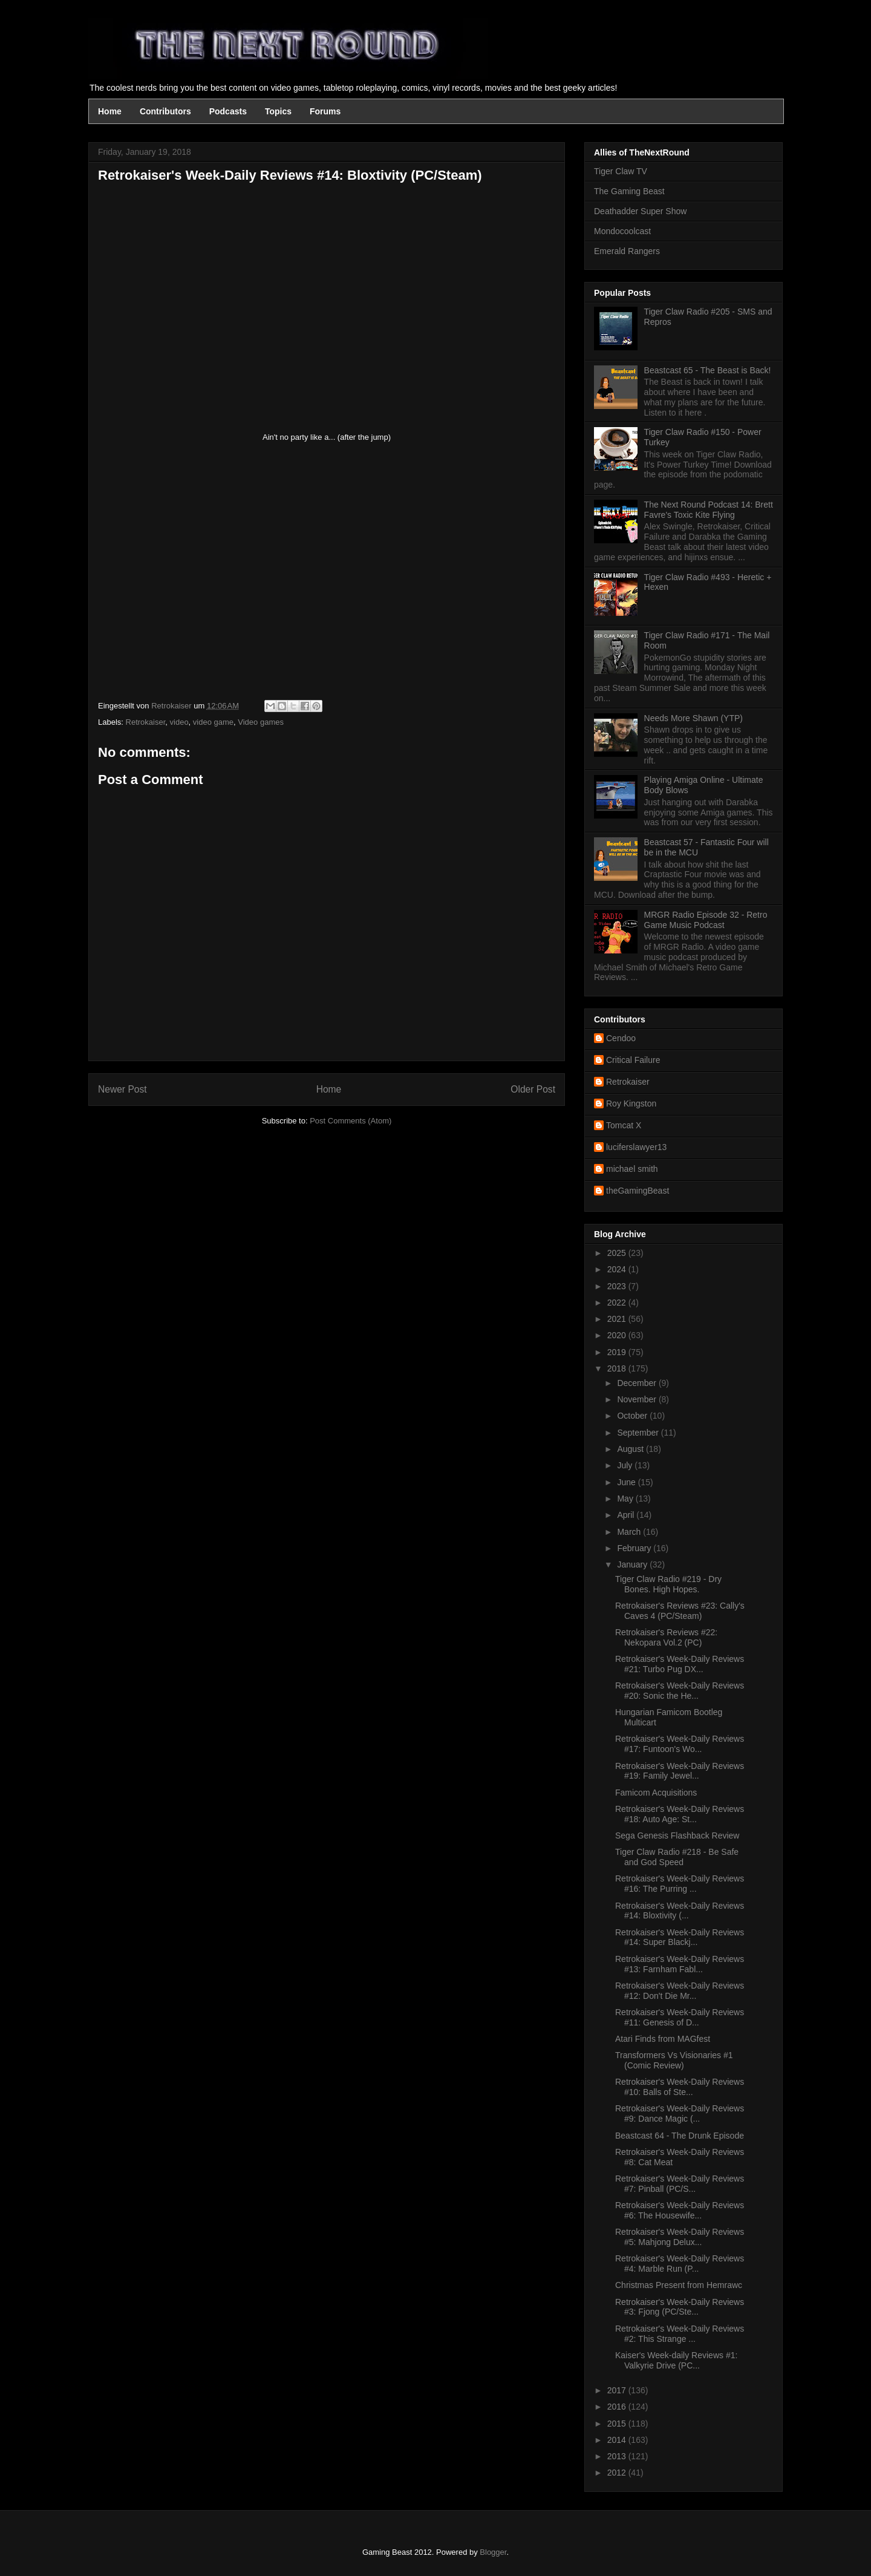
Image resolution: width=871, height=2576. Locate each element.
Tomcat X (623, 1125)
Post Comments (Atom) (350, 1120)
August (631, 1449)
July (625, 1465)
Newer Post (122, 1089)
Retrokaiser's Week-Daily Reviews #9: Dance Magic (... (679, 2113)
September (639, 1432)
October (633, 1415)
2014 (617, 2440)
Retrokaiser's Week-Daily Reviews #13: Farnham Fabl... (679, 1964)
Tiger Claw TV (620, 171)
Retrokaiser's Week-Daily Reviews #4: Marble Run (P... (679, 2264)
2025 (617, 1253)
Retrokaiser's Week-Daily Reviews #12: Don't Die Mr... (679, 1991)
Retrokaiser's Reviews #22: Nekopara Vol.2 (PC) (666, 1637)
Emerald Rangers (627, 251)
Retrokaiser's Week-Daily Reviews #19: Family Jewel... (679, 1771)
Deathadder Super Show (640, 211)
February (635, 1548)
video (179, 722)
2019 (617, 1352)
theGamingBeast (637, 1190)
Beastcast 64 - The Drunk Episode (679, 2135)
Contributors (165, 111)
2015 (617, 2423)
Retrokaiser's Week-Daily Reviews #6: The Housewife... (679, 2210)
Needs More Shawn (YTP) (693, 718)
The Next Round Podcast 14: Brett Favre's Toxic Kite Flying (708, 510)
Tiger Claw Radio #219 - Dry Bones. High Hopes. (668, 1584)
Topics (278, 111)
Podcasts (228, 111)
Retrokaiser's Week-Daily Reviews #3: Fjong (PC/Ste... (679, 2307)
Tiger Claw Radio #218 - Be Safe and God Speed (677, 1857)
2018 (617, 1368)
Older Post (533, 1089)
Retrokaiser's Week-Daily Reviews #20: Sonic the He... (679, 1691)
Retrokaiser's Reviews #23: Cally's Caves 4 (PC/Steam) (680, 1611)
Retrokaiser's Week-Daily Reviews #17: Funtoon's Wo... (679, 1744)
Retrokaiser (146, 722)
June (627, 1482)
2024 (617, 1269)
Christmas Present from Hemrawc (678, 2285)
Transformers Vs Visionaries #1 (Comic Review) (674, 2060)
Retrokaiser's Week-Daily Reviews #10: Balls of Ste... (679, 2087)
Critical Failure (633, 1060)
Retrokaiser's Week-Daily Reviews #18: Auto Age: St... (679, 1814)
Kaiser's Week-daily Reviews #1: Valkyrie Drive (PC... (676, 2360)
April (626, 1515)
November (637, 1399)
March (630, 1532)
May (626, 1498)
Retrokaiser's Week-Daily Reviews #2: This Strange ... (679, 2334)
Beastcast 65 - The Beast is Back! (707, 370)
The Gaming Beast (629, 191)
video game (213, 722)
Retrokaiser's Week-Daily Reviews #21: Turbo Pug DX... (679, 1664)
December (637, 1383)
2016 (617, 2406)
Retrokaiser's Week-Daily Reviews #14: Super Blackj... (679, 1937)
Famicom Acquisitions (656, 1792)
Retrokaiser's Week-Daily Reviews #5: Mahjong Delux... (679, 2237)
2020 (617, 1335)
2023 (617, 1286)
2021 (617, 1319)
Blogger (493, 2552)
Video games (261, 722)
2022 (617, 1302)
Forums (325, 111)
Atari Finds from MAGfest (662, 2039)
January (633, 1564)
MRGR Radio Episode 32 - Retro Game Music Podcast (706, 920)
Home (110, 111)
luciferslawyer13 (636, 1147)
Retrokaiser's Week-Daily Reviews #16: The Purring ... (679, 1884)
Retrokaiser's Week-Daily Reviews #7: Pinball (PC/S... (679, 2184)
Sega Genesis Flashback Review (677, 1835)
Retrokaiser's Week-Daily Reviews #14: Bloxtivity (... (679, 1911)
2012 (617, 2472)
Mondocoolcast (622, 231)
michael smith (632, 1169)
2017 (617, 2390)
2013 (617, 2456)
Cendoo (621, 1038)
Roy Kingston (631, 1103)
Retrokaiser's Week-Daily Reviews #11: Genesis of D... (679, 2017)
